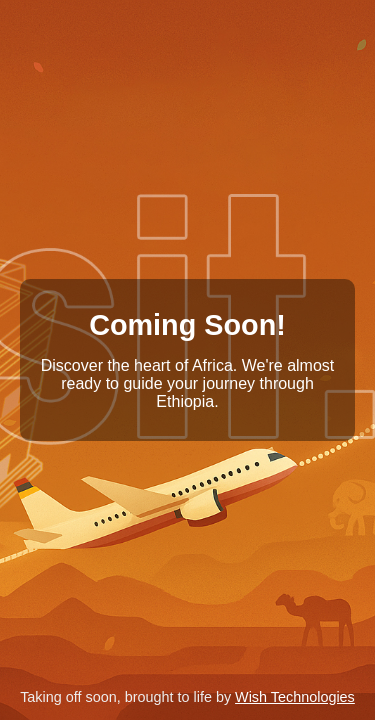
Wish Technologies (295, 697)
